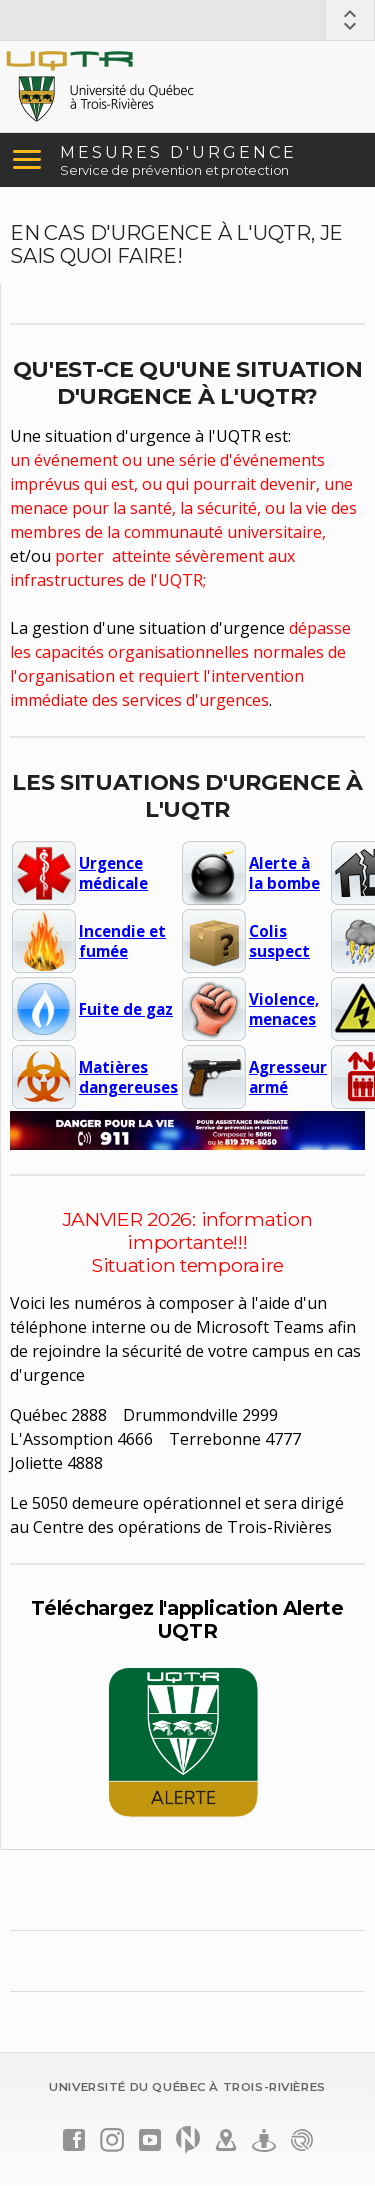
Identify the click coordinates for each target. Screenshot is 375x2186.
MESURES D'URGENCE (178, 152)
